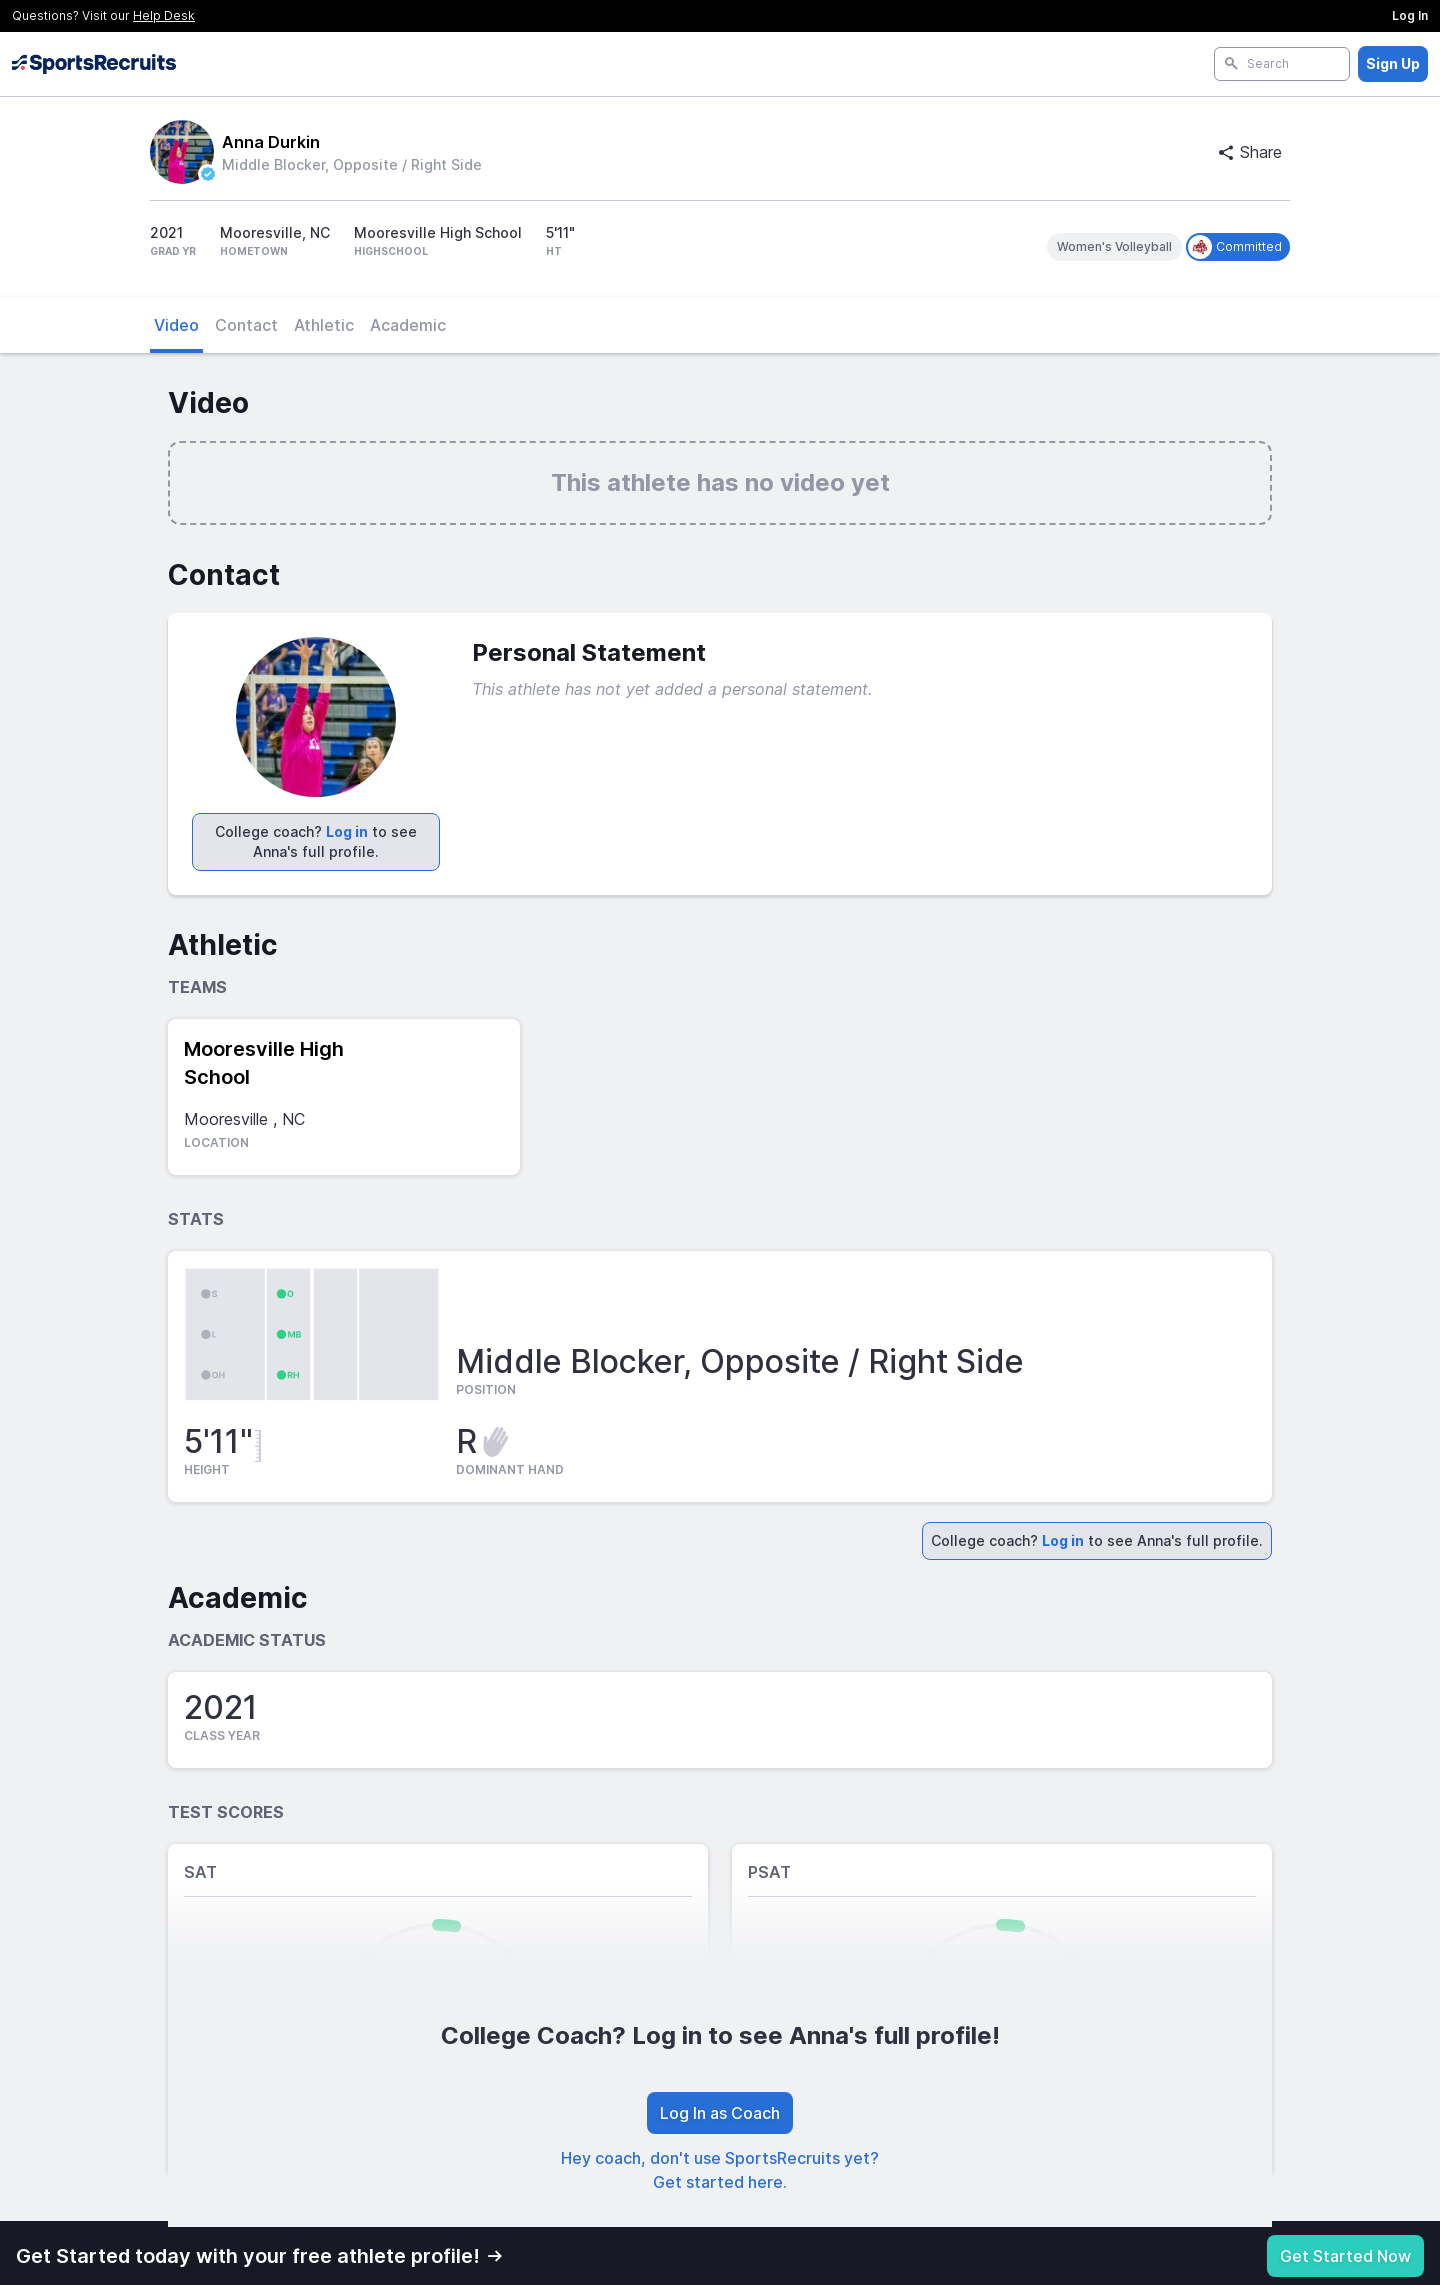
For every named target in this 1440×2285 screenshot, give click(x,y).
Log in (347, 831)
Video (176, 325)
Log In (1410, 15)
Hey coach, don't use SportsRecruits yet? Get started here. (720, 2170)
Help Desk (164, 15)
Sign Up (1393, 63)
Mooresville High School (264, 1063)
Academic (408, 325)
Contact (246, 325)
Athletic (324, 325)
